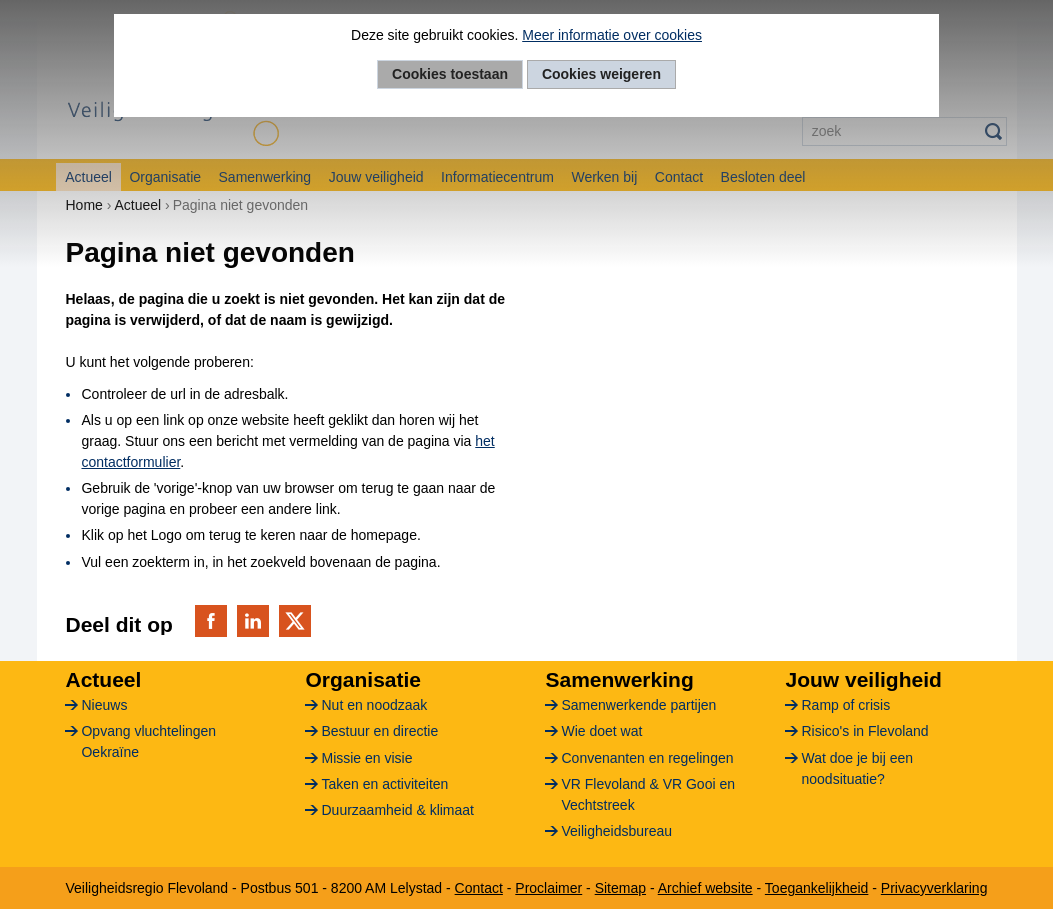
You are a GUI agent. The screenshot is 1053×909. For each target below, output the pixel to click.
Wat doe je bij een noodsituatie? (857, 768)
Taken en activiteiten (384, 784)
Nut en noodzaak (374, 705)
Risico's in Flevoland (864, 731)
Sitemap (620, 888)
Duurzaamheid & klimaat (397, 810)
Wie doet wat (601, 731)
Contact (479, 888)
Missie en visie (366, 758)
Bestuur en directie (379, 731)
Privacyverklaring (934, 888)
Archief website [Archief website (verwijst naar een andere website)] (705, 888)
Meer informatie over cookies (612, 35)
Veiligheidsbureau (616, 831)
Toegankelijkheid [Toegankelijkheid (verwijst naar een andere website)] (817, 888)
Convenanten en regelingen (647, 758)
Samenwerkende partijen (638, 705)
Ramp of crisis (845, 705)
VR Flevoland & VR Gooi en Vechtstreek (648, 794)
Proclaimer (548, 888)
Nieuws (104, 705)
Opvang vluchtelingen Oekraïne (148, 741)
